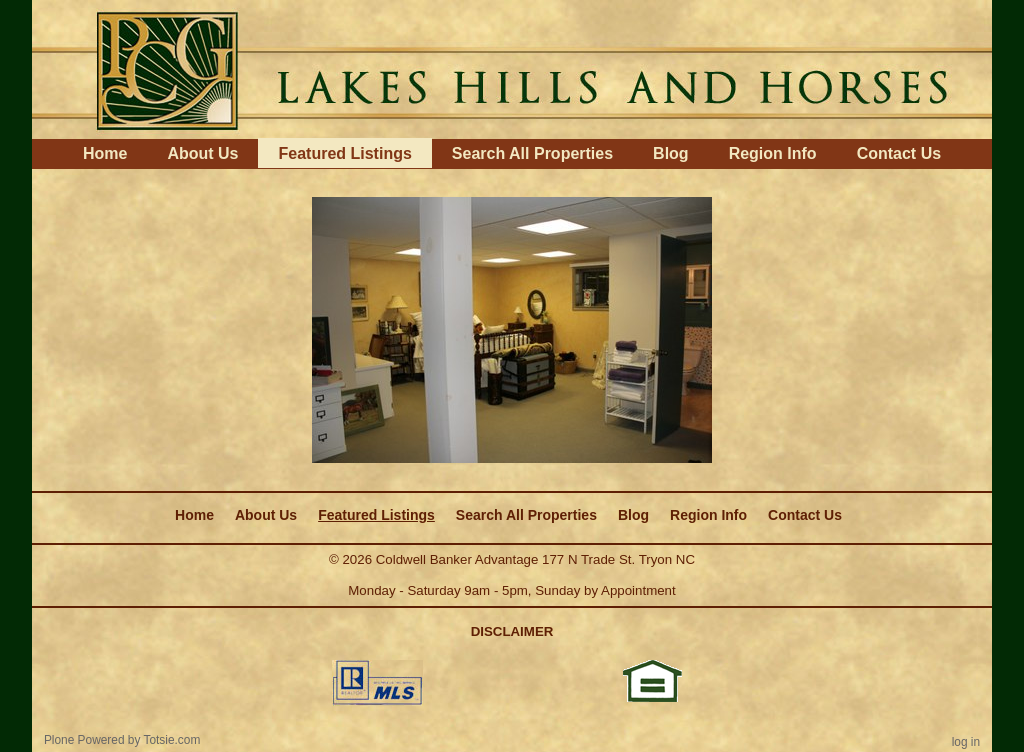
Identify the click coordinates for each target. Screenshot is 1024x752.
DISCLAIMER (512, 631)
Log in (966, 742)
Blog (671, 153)
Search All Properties (532, 153)
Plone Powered (84, 740)
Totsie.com (172, 740)
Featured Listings (344, 153)
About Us (202, 153)
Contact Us (899, 153)
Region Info (773, 153)
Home (105, 153)
